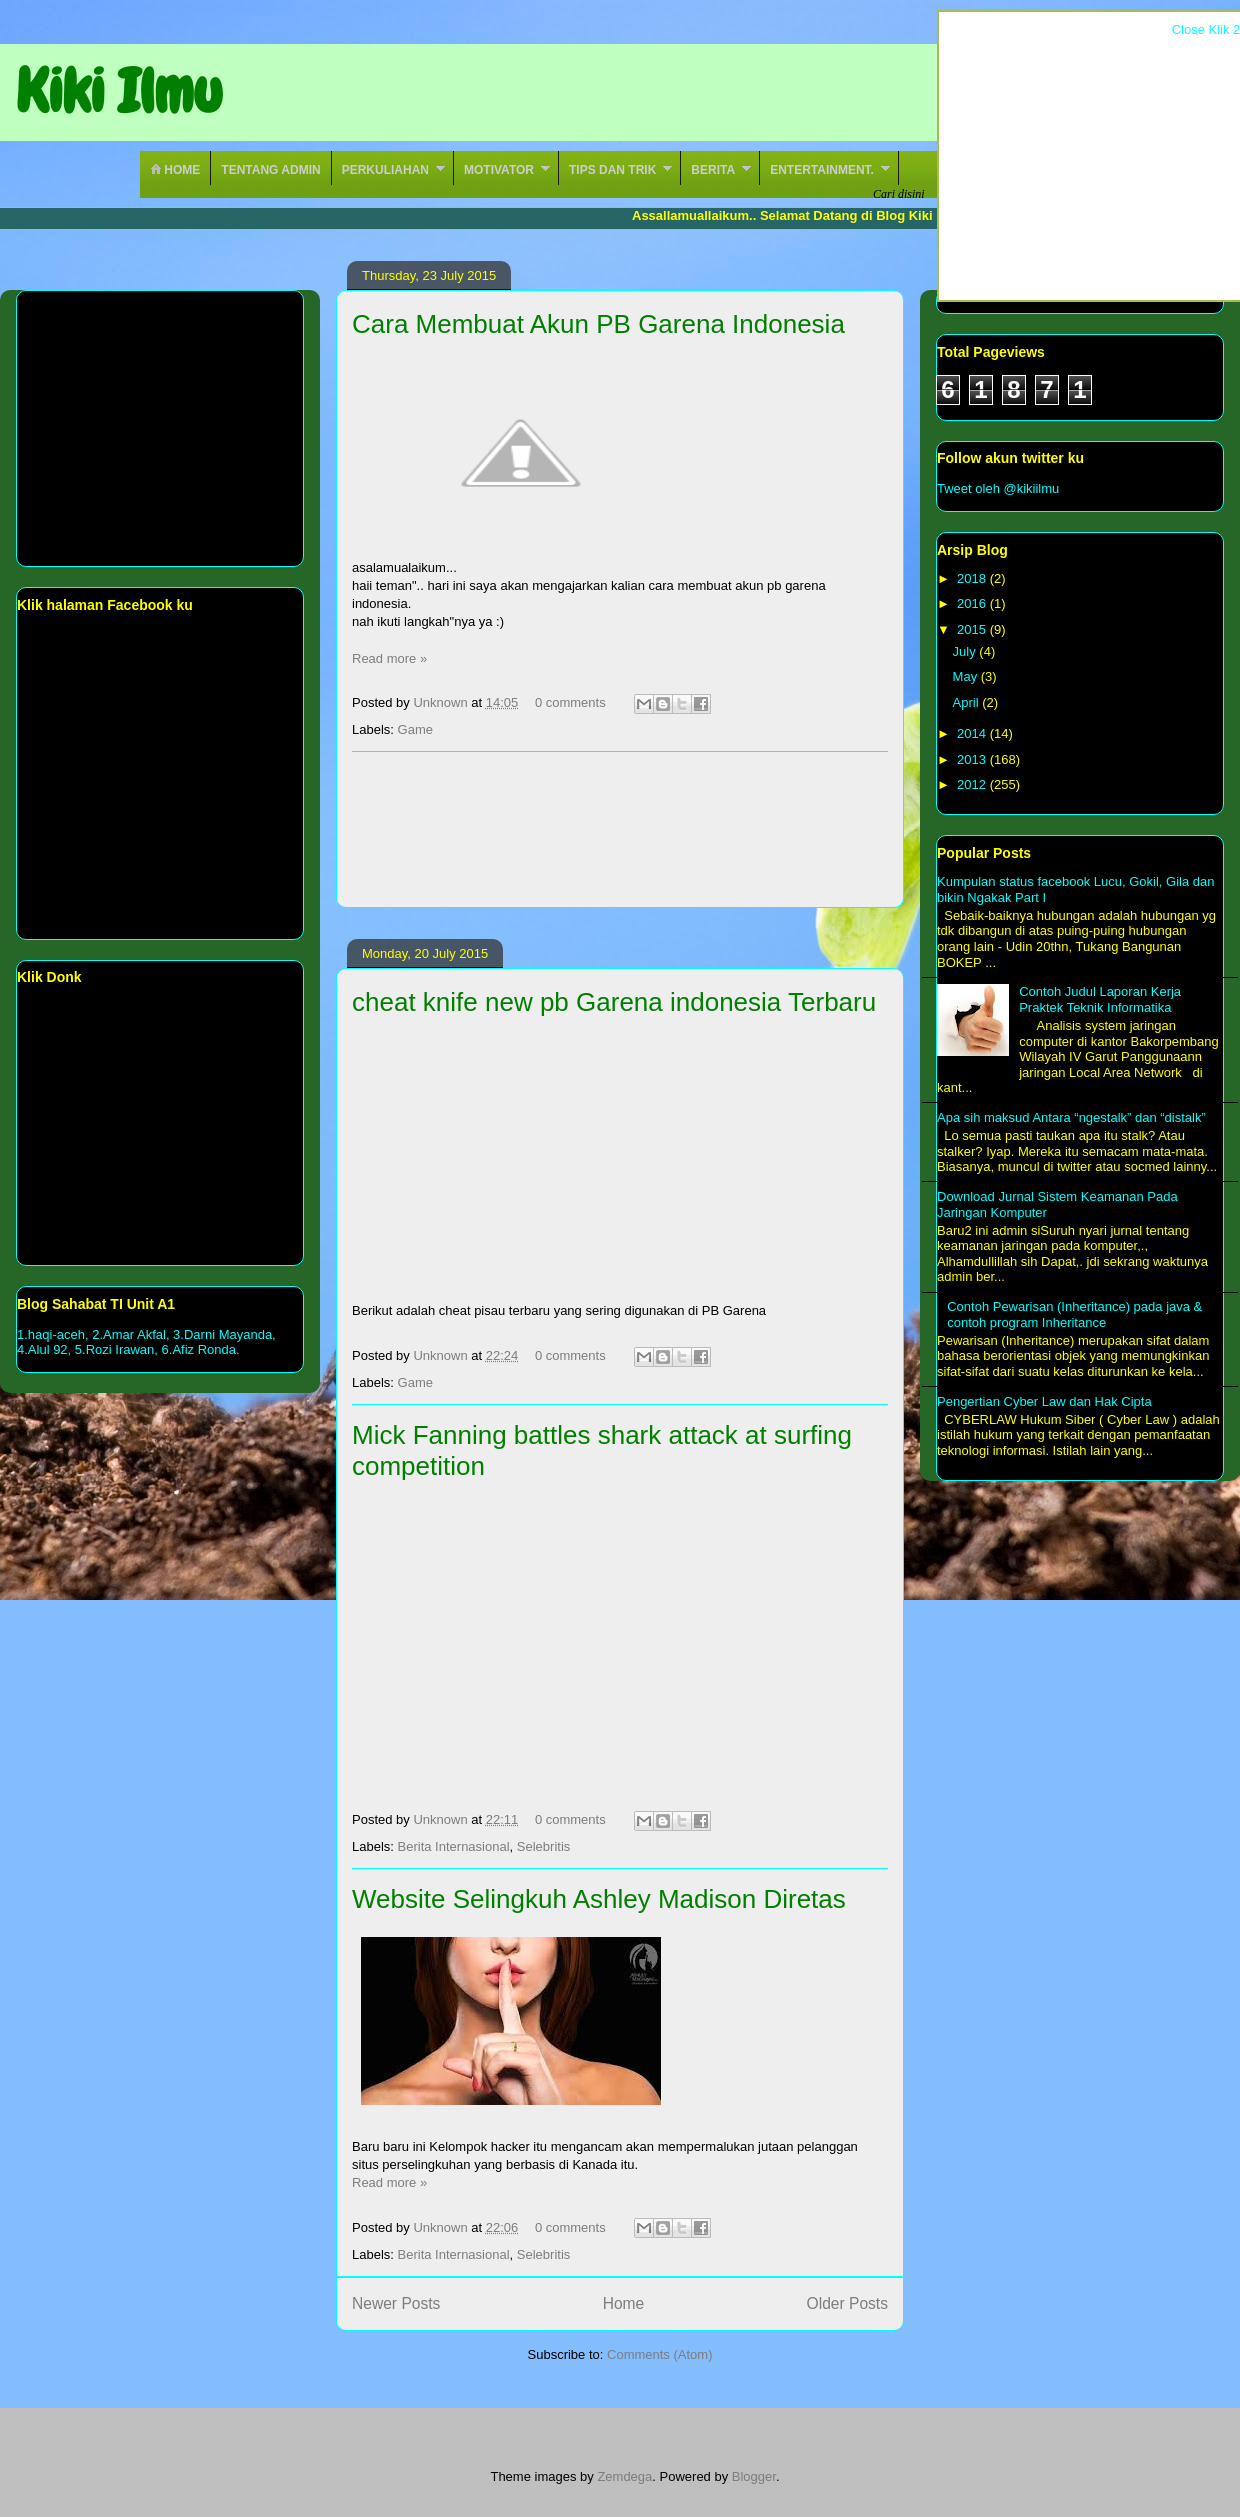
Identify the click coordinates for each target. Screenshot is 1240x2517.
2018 (973, 578)
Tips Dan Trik (612, 170)
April (968, 702)
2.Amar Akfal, (132, 1334)
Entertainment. (822, 170)
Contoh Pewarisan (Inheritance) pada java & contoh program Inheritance (1074, 1314)
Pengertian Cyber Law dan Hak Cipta (1044, 1401)
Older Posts (847, 2303)
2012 (973, 784)
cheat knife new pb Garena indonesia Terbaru (614, 1002)
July (966, 651)
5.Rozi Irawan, (116, 1349)
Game (415, 729)
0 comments (570, 702)
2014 (973, 733)
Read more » (389, 658)
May (967, 676)
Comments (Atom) (659, 2354)
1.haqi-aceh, (53, 1334)
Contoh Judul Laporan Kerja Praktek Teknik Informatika (1100, 999)
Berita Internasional (454, 1846)
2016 (973, 603)
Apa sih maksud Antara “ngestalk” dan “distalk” (1071, 1117)
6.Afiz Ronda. (201, 1349)
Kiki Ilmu (119, 91)
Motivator (499, 170)
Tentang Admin (270, 170)
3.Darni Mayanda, (224, 1334)
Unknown (442, 702)
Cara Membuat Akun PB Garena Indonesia (598, 324)
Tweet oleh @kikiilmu (998, 488)
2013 (973, 759)
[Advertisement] (620, 829)
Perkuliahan (385, 170)
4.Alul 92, (44, 1349)
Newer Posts (396, 2303)
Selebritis (543, 1846)
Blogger (754, 2476)
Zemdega (624, 2476)
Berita (713, 170)
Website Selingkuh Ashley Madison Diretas (599, 1899)
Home (175, 170)
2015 (973, 629)
